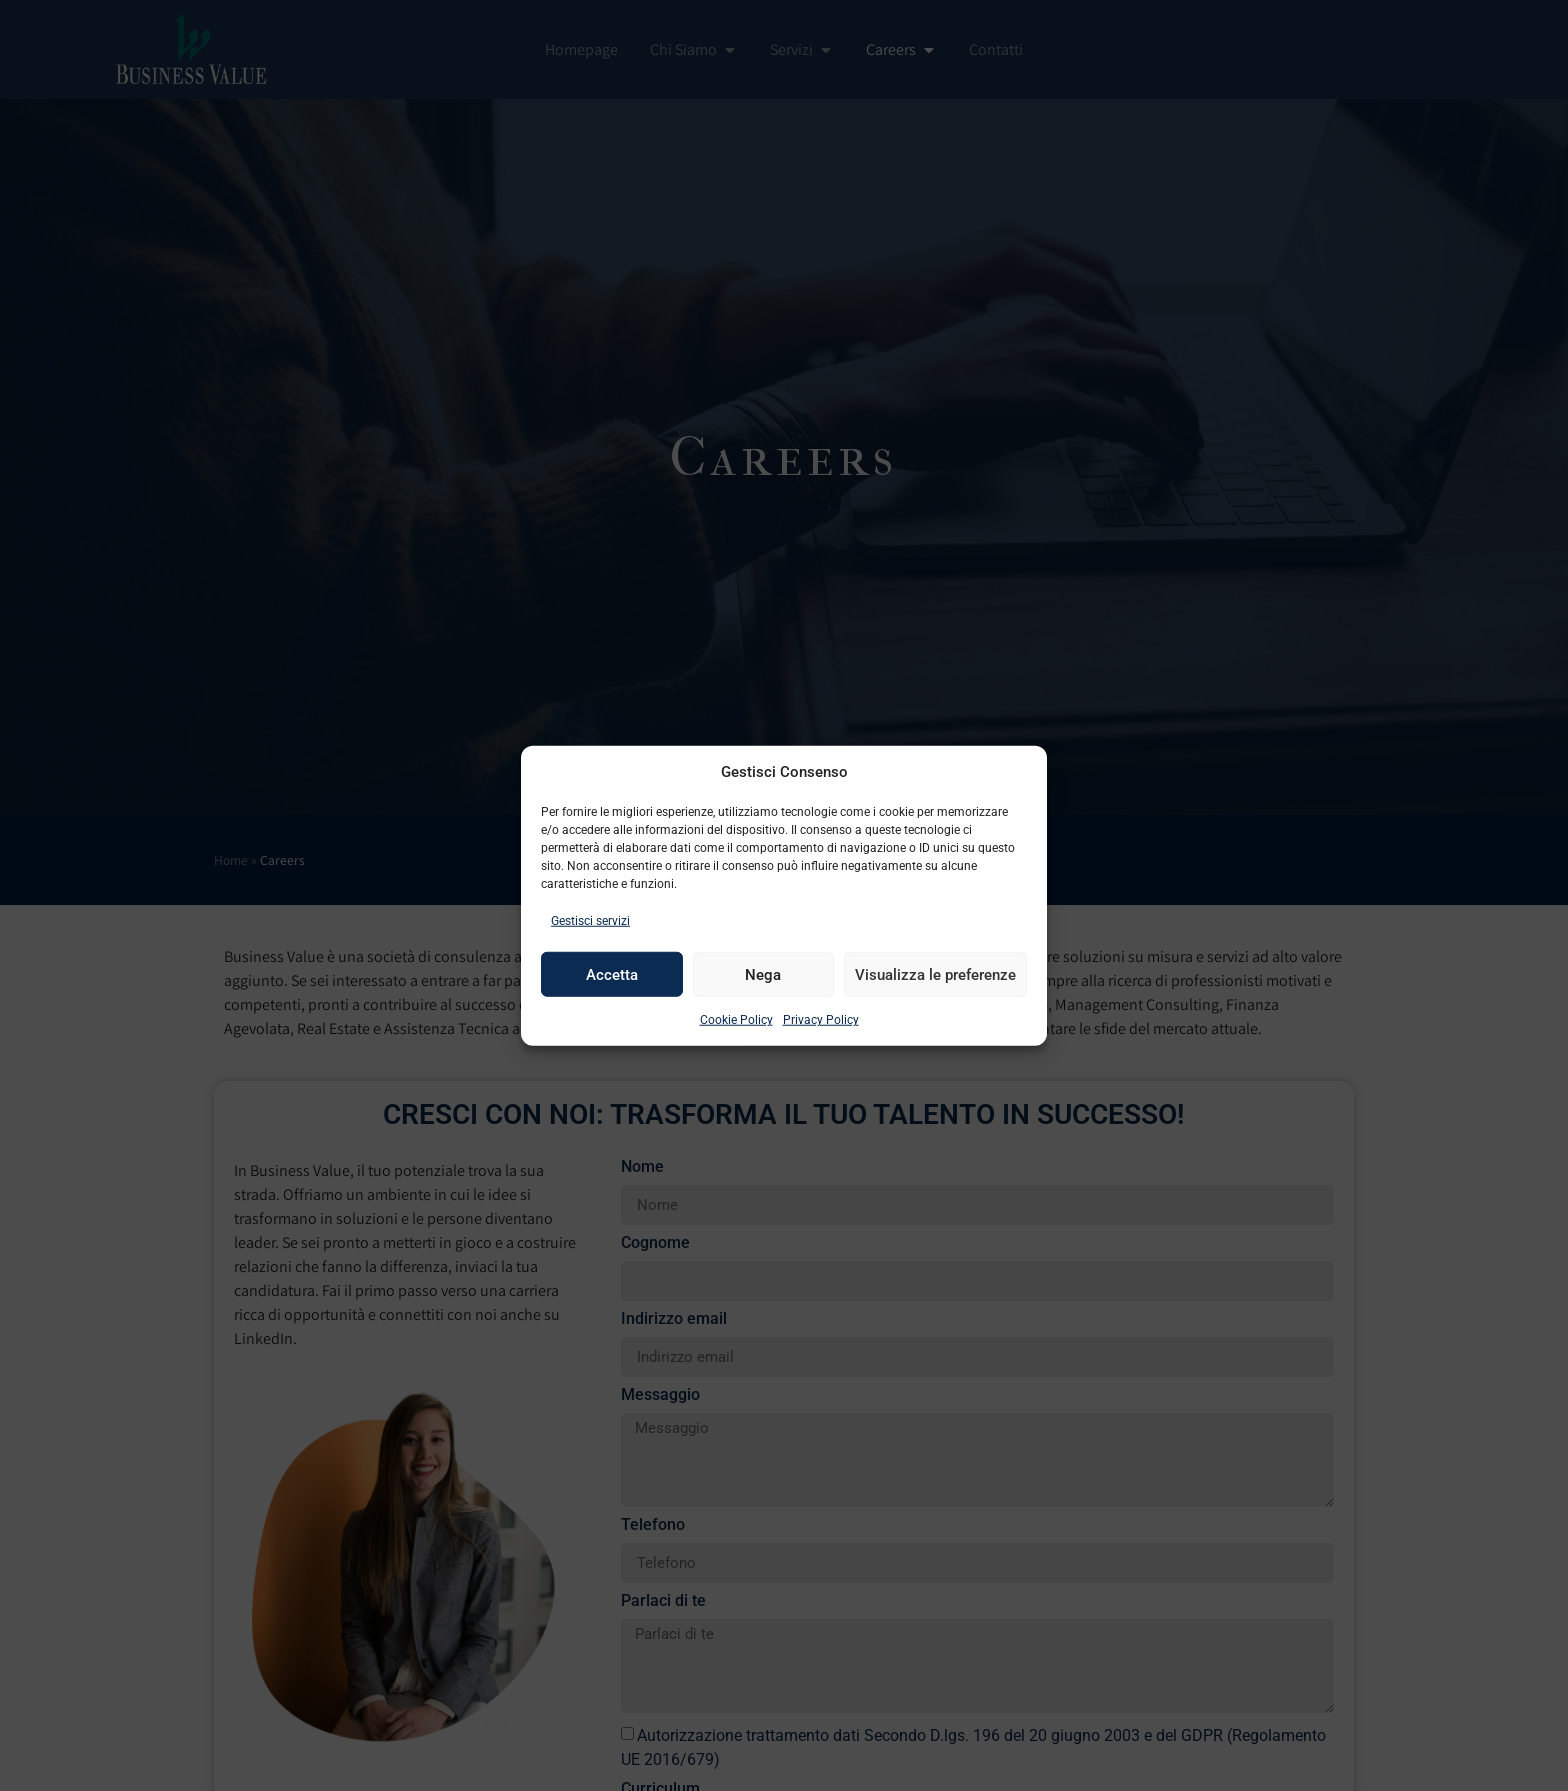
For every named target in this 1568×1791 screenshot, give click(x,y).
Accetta (612, 974)
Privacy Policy (821, 1020)
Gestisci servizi (590, 921)
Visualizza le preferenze (935, 974)
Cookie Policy (736, 1020)
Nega (763, 974)
